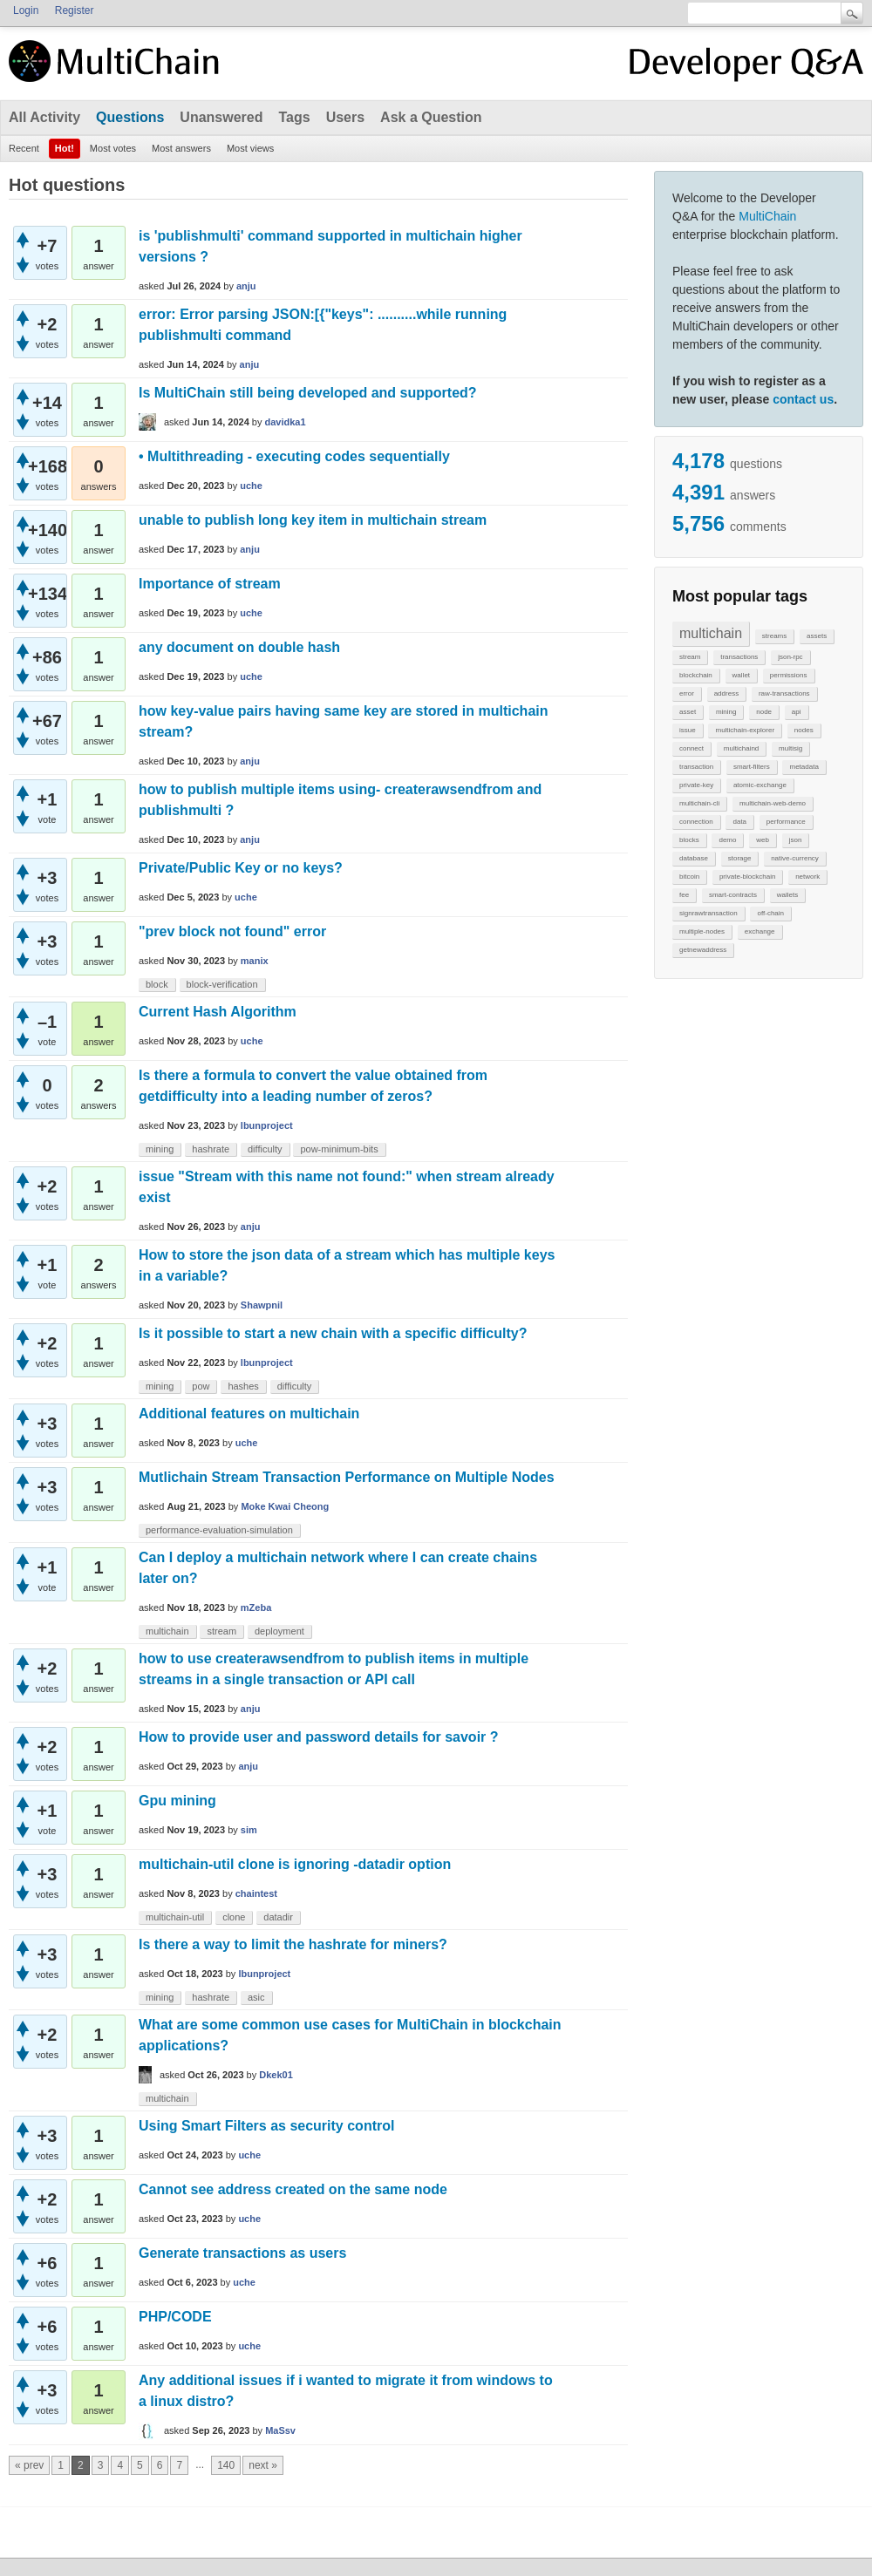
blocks (689, 840)
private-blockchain (747, 876)
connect (691, 748)
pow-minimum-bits (339, 1149)
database (693, 858)
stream (689, 657)
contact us (803, 399)
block (157, 984)
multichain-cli (699, 803)
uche (251, 485)
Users (345, 117)
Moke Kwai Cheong (285, 1506)
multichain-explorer (744, 730)
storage (740, 858)
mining (726, 712)
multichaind (741, 748)
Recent (24, 148)
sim (249, 1830)
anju (246, 286)
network (807, 876)
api (796, 712)
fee (684, 895)
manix (255, 960)
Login (25, 10)
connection (696, 822)
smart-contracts (733, 895)
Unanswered (221, 117)
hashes (243, 1386)
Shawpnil (262, 1305)
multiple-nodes (702, 931)
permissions (788, 675)
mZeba (256, 1607)
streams (774, 636)
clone (233, 1917)
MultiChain (767, 216)
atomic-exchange (760, 785)
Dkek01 (276, 2075)
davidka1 (285, 422)
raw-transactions (784, 693)
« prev (29, 2465)
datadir (278, 1917)
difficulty (265, 1149)
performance (786, 822)
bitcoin (689, 876)
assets (817, 636)
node (764, 712)
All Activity (44, 117)
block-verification (222, 984)
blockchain (695, 675)
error (686, 693)
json (795, 840)
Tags (294, 117)
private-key (696, 785)
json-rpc (790, 657)
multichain (710, 633)
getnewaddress (702, 950)
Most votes (113, 148)
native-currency (795, 858)
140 (226, 2465)
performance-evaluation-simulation (219, 1530)
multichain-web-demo (772, 803)
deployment (279, 1631)
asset (687, 712)
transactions (739, 657)
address (726, 693)
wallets (787, 895)
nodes (804, 730)
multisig (790, 748)
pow (200, 1386)
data (739, 822)
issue (687, 730)
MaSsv (280, 2430)
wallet (741, 675)
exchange (760, 931)
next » (263, 2465)
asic (256, 1997)
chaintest (256, 1893)
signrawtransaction (708, 913)
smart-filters (751, 767)
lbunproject (267, 1125)
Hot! (64, 148)
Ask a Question (430, 117)
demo (727, 840)
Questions (130, 117)
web (762, 840)
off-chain (770, 913)
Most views (250, 148)
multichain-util (175, 1917)
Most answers (181, 148)
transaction (696, 767)
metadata (803, 767)
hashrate (210, 1149)
